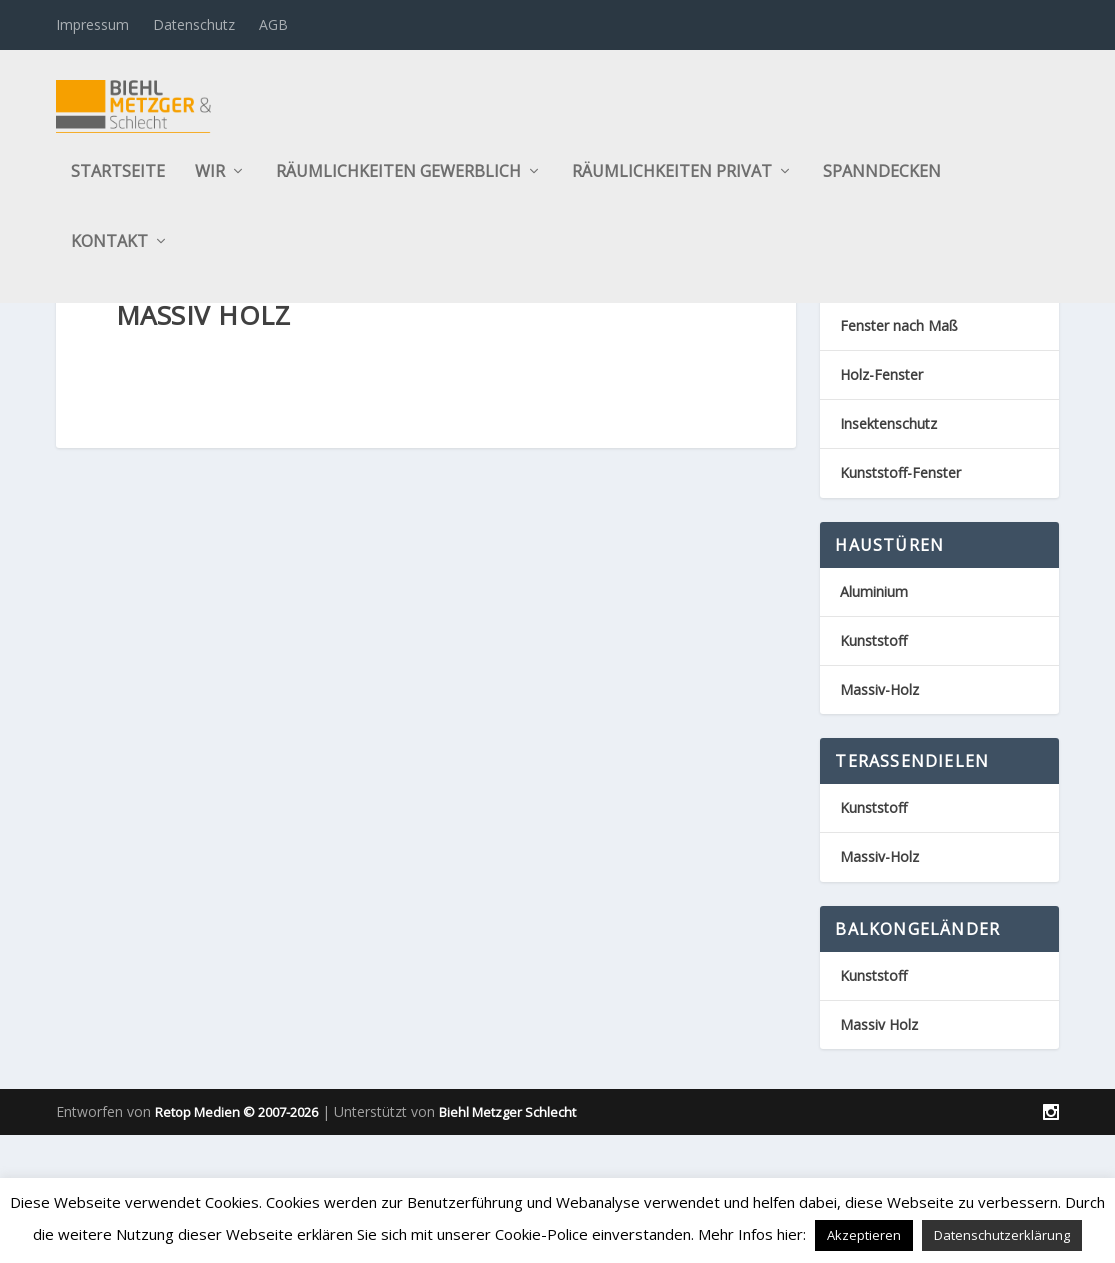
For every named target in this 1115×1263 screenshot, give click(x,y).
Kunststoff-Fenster (900, 571)
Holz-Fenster (881, 472)
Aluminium (874, 689)
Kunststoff (873, 738)
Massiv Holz (879, 1122)
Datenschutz (194, 24)
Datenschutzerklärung (1002, 1235)
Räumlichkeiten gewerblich (398, 183)
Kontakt (109, 253)
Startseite (118, 183)
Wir (210, 183)
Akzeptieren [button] (864, 1235)
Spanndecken (882, 183)
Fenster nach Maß (899, 423)
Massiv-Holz (879, 787)
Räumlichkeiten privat (672, 183)
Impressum (92, 24)
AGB (273, 24)
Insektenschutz (888, 521)
